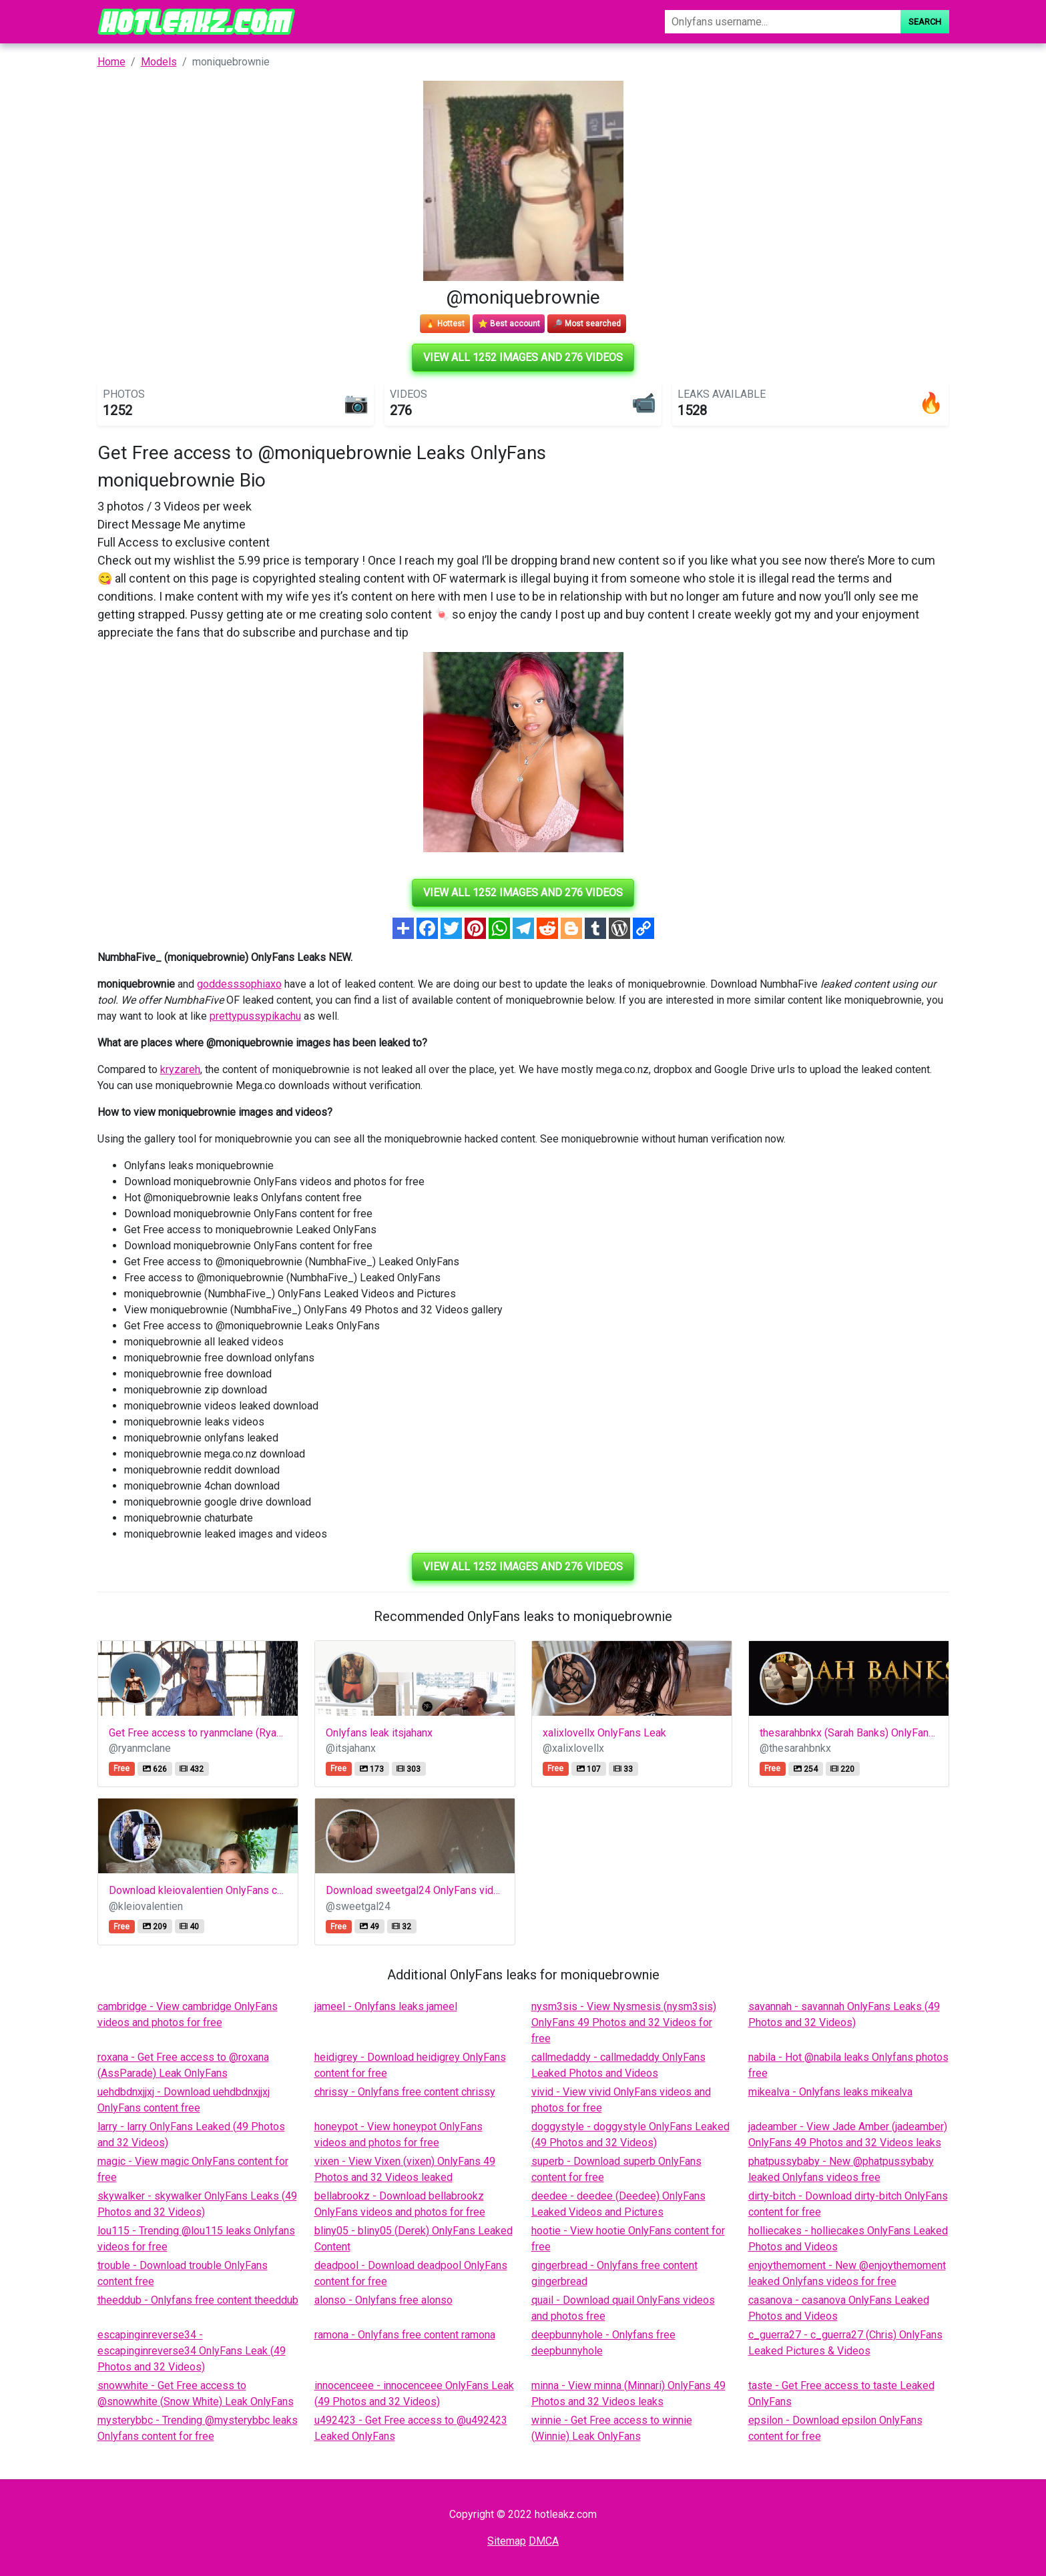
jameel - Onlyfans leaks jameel (385, 2006)
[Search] (782, 21)
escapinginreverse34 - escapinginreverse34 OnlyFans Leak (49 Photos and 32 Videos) (191, 2350)
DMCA (544, 2541)
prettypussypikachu (255, 1016)
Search (924, 22)
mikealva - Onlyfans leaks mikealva (830, 2091)
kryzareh (180, 1069)
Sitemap (506, 2541)
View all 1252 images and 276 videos (523, 357)
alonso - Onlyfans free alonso (383, 2300)
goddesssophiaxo (239, 984)
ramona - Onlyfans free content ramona (404, 2334)
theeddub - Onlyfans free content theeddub (197, 2300)
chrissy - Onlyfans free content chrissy (404, 2091)
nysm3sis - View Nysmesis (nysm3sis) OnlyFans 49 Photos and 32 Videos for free (623, 2022)
